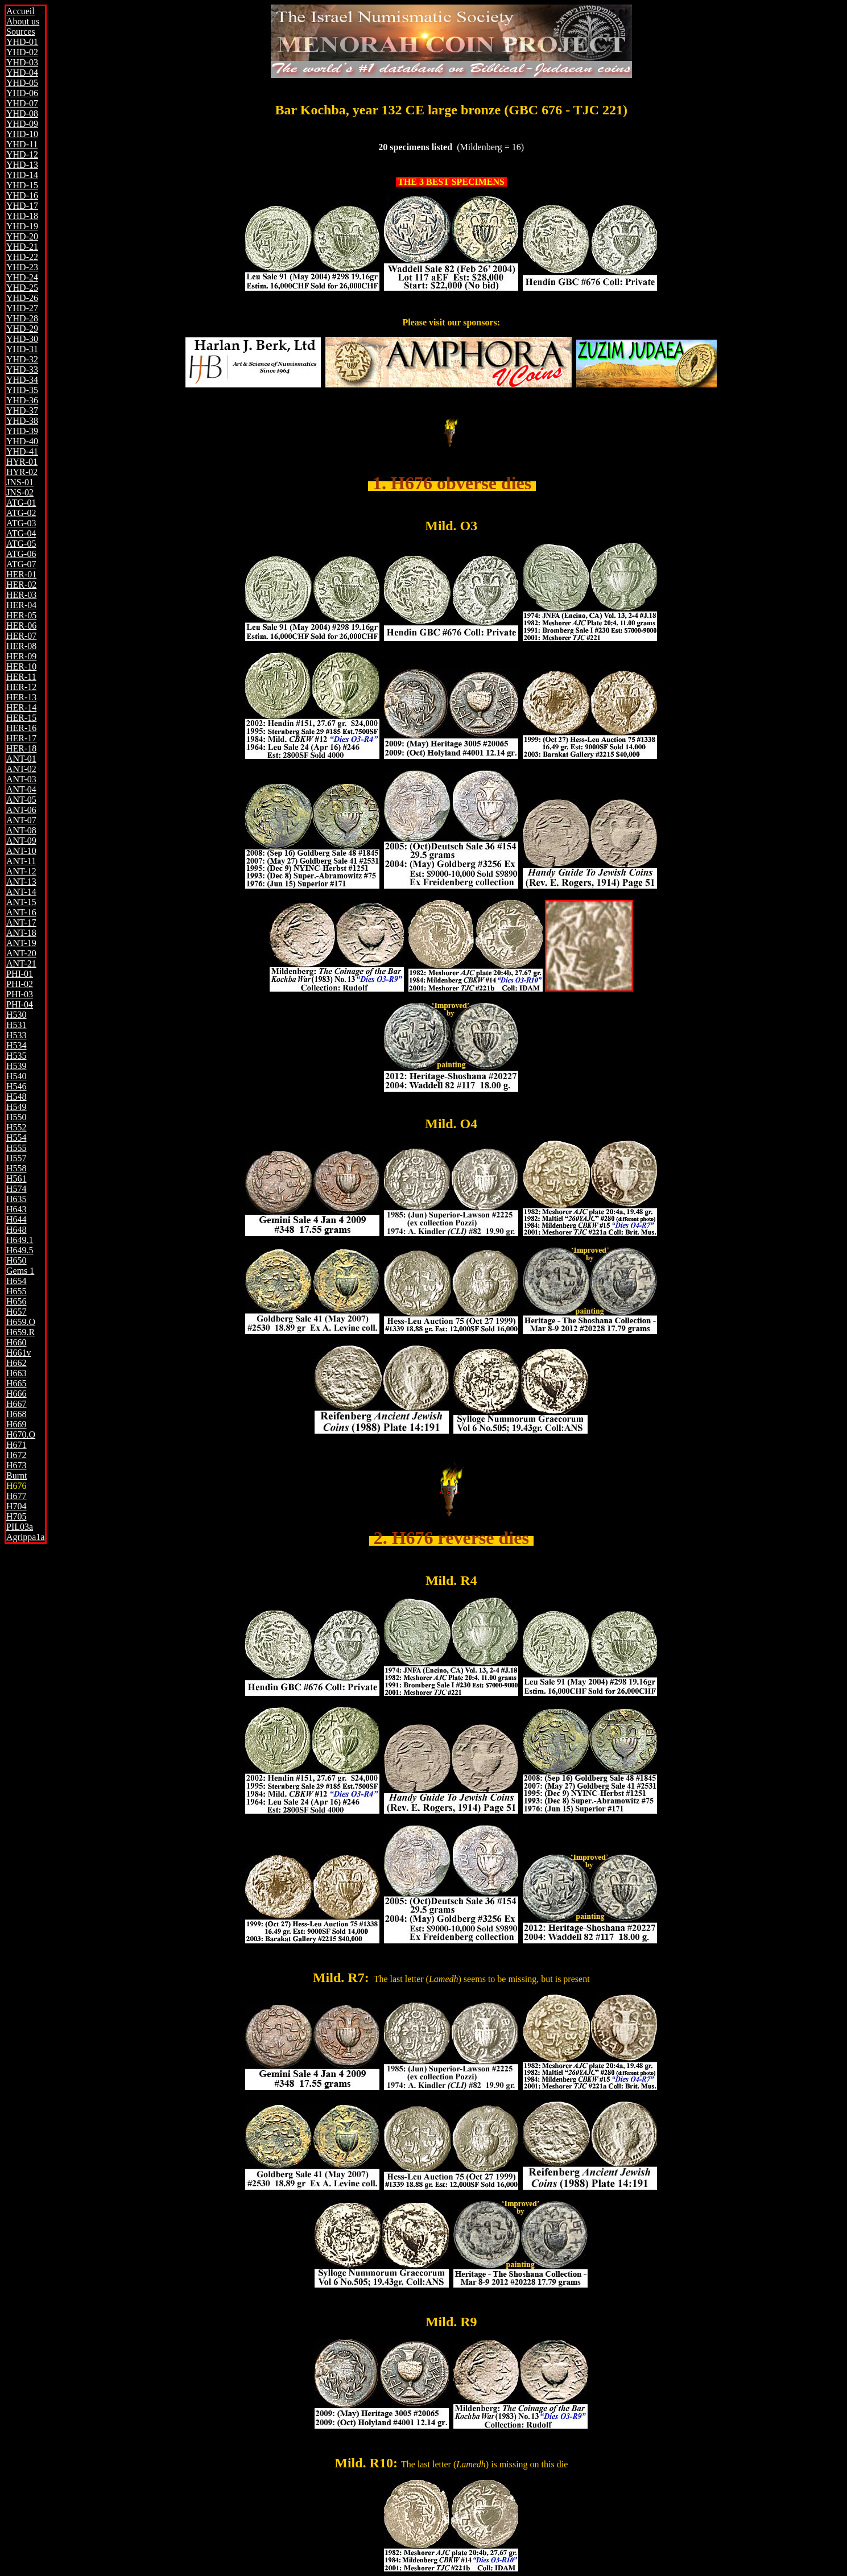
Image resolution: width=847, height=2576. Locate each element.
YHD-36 (22, 400)
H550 (16, 1117)
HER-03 (21, 595)
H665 (16, 1383)
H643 (16, 1209)
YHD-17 (22, 205)
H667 (16, 1404)
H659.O (20, 1322)
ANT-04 (21, 789)
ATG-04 (21, 533)
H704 (16, 1506)
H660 (16, 1342)
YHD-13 (22, 165)
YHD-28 (22, 318)
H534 (16, 1045)
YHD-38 (22, 421)
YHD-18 (22, 216)
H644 (16, 1219)
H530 (16, 1014)
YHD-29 (22, 328)
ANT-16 (21, 912)
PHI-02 (19, 984)
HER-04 (21, 605)
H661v (18, 1352)
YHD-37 (22, 410)
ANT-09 (21, 840)
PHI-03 (19, 994)
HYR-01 (22, 462)
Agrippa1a (25, 1537)
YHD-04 (22, 72)
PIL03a (19, 1526)
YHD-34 (22, 380)
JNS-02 (20, 492)
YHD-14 (22, 175)
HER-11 (21, 677)
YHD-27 (22, 308)
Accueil (20, 11)
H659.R (20, 1332)
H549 (16, 1107)
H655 (16, 1291)
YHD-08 (22, 113)
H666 (16, 1393)
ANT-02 (21, 769)
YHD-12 (22, 154)
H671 (16, 1445)
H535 (16, 1055)
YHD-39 (22, 431)
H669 (16, 1424)
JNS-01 (20, 482)
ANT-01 (21, 758)
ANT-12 (21, 871)
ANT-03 (21, 779)
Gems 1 (20, 1270)
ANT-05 (21, 799)
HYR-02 (22, 472)
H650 (16, 1260)
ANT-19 (21, 943)
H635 (16, 1199)
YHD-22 (22, 257)
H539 (16, 1066)
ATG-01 (21, 502)
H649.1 (20, 1240)
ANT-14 (21, 892)
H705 (16, 1516)
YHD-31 (22, 349)
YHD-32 (22, 359)
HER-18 (21, 748)
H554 (16, 1137)
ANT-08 (21, 830)
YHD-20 (22, 236)
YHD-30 (22, 339)
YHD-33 (22, 369)
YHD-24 (22, 277)
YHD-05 (22, 83)
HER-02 (21, 584)
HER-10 (21, 666)
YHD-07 (22, 103)
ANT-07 (21, 820)
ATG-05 (21, 543)
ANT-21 (21, 963)
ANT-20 (21, 953)
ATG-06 (21, 554)
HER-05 (21, 615)
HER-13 (21, 697)
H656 (16, 1301)
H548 (16, 1096)
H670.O (20, 1434)
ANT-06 (21, 810)
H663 (16, 1373)
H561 (16, 1178)
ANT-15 (21, 902)
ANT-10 (21, 851)
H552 (16, 1127)
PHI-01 (19, 974)
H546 (16, 1086)
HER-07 (21, 636)
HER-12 (21, 687)
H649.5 (20, 1250)
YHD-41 (22, 451)
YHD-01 (22, 42)
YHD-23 (22, 267)
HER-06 (21, 625)
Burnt (16, 1475)
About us (22, 21)
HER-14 (21, 707)
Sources (20, 31)
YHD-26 (22, 298)
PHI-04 (19, 1004)
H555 (16, 1148)
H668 (16, 1414)
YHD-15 (22, 185)
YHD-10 (22, 134)
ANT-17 (21, 922)
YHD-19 (22, 226)
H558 (16, 1168)
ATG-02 (21, 513)
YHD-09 (22, 124)
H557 (16, 1158)
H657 (16, 1311)
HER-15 (21, 718)
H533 (16, 1035)
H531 (16, 1025)
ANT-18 (21, 933)
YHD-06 (22, 93)
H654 (16, 1281)
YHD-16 (22, 195)
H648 (16, 1230)
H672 (16, 1455)
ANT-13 (21, 881)
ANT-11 (21, 861)
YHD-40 (22, 441)
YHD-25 (22, 287)
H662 (16, 1363)
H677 (16, 1496)
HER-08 (21, 646)
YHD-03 (22, 62)
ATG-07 (21, 564)
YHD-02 (22, 52)
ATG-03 (21, 523)
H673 (16, 1465)
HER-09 (21, 656)
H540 (16, 1076)
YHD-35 (22, 390)
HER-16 (21, 728)
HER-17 (21, 738)
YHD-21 (22, 246)
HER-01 (21, 574)
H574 (16, 1189)
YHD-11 (22, 144)
